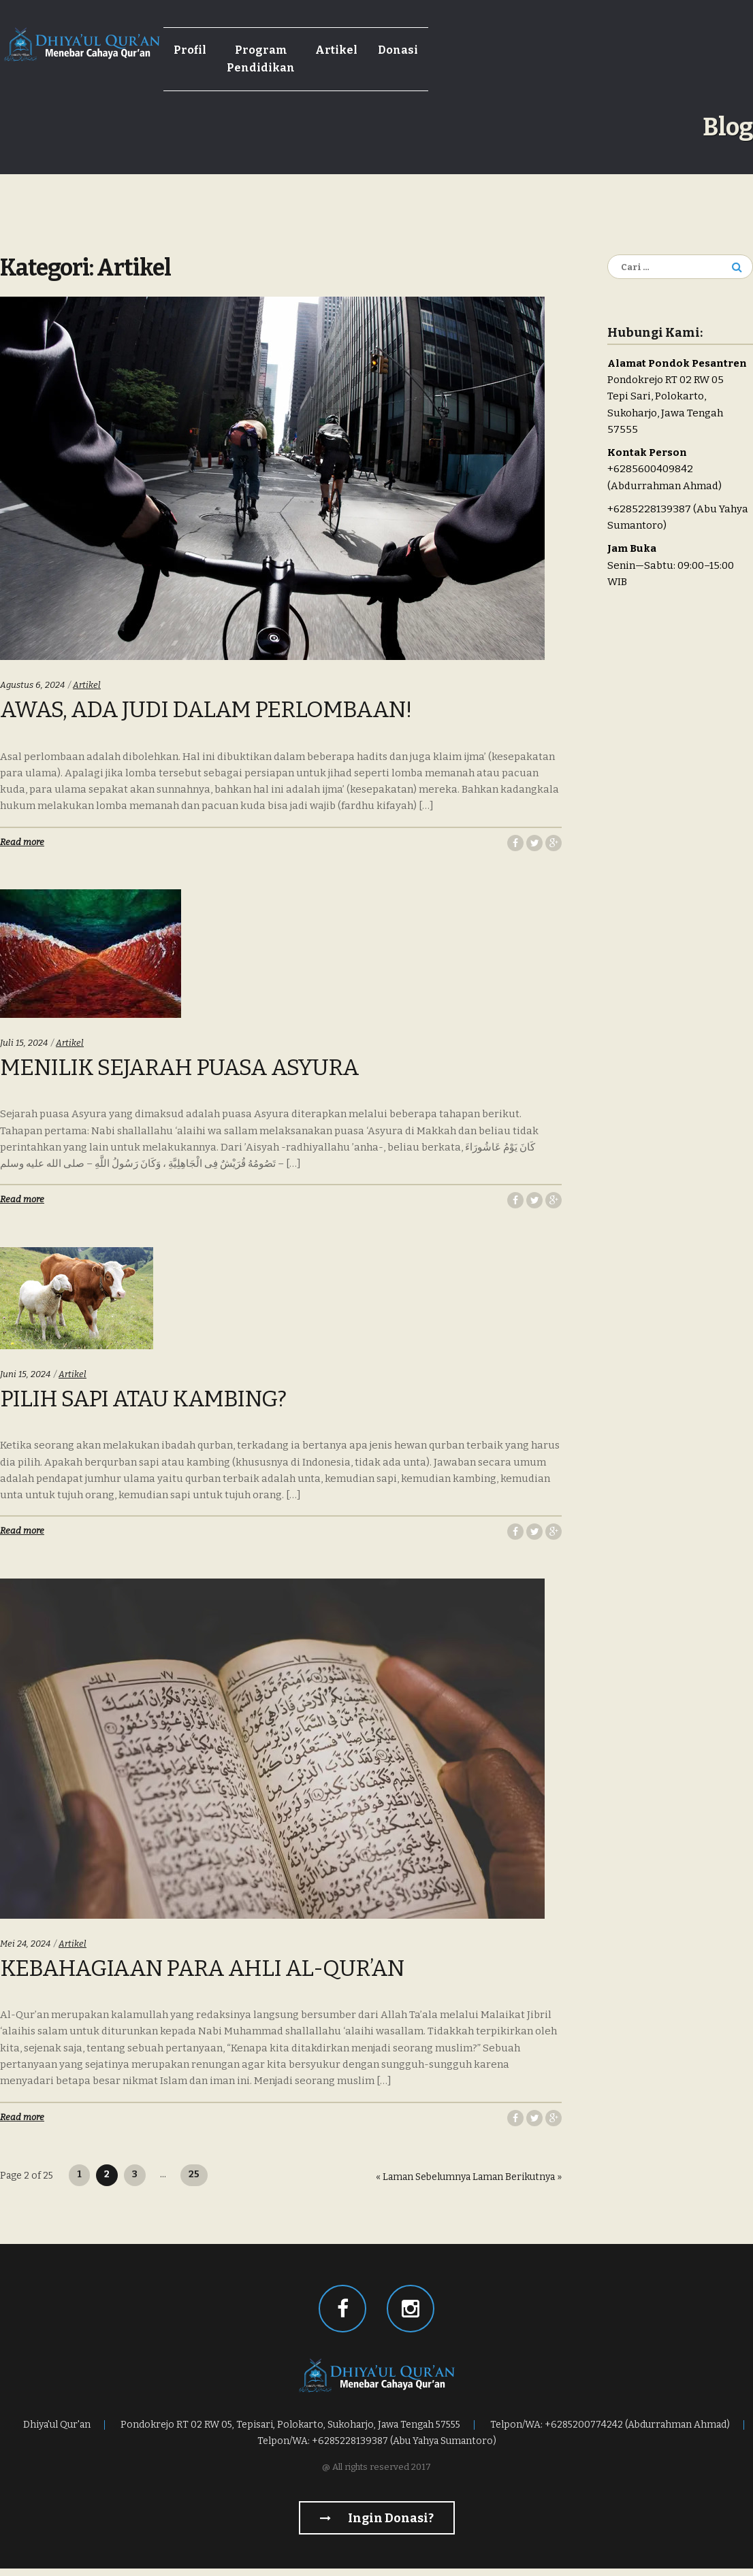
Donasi (398, 50)
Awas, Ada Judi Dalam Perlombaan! (206, 709)
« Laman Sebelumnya (423, 2177)
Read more (22, 842)
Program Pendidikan (261, 59)
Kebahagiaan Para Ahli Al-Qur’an (202, 1968)
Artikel (336, 50)
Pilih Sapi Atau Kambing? (143, 1399)
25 (194, 2174)
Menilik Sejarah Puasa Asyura (179, 1067)
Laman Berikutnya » (517, 2177)
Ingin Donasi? (377, 2518)
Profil (190, 50)
